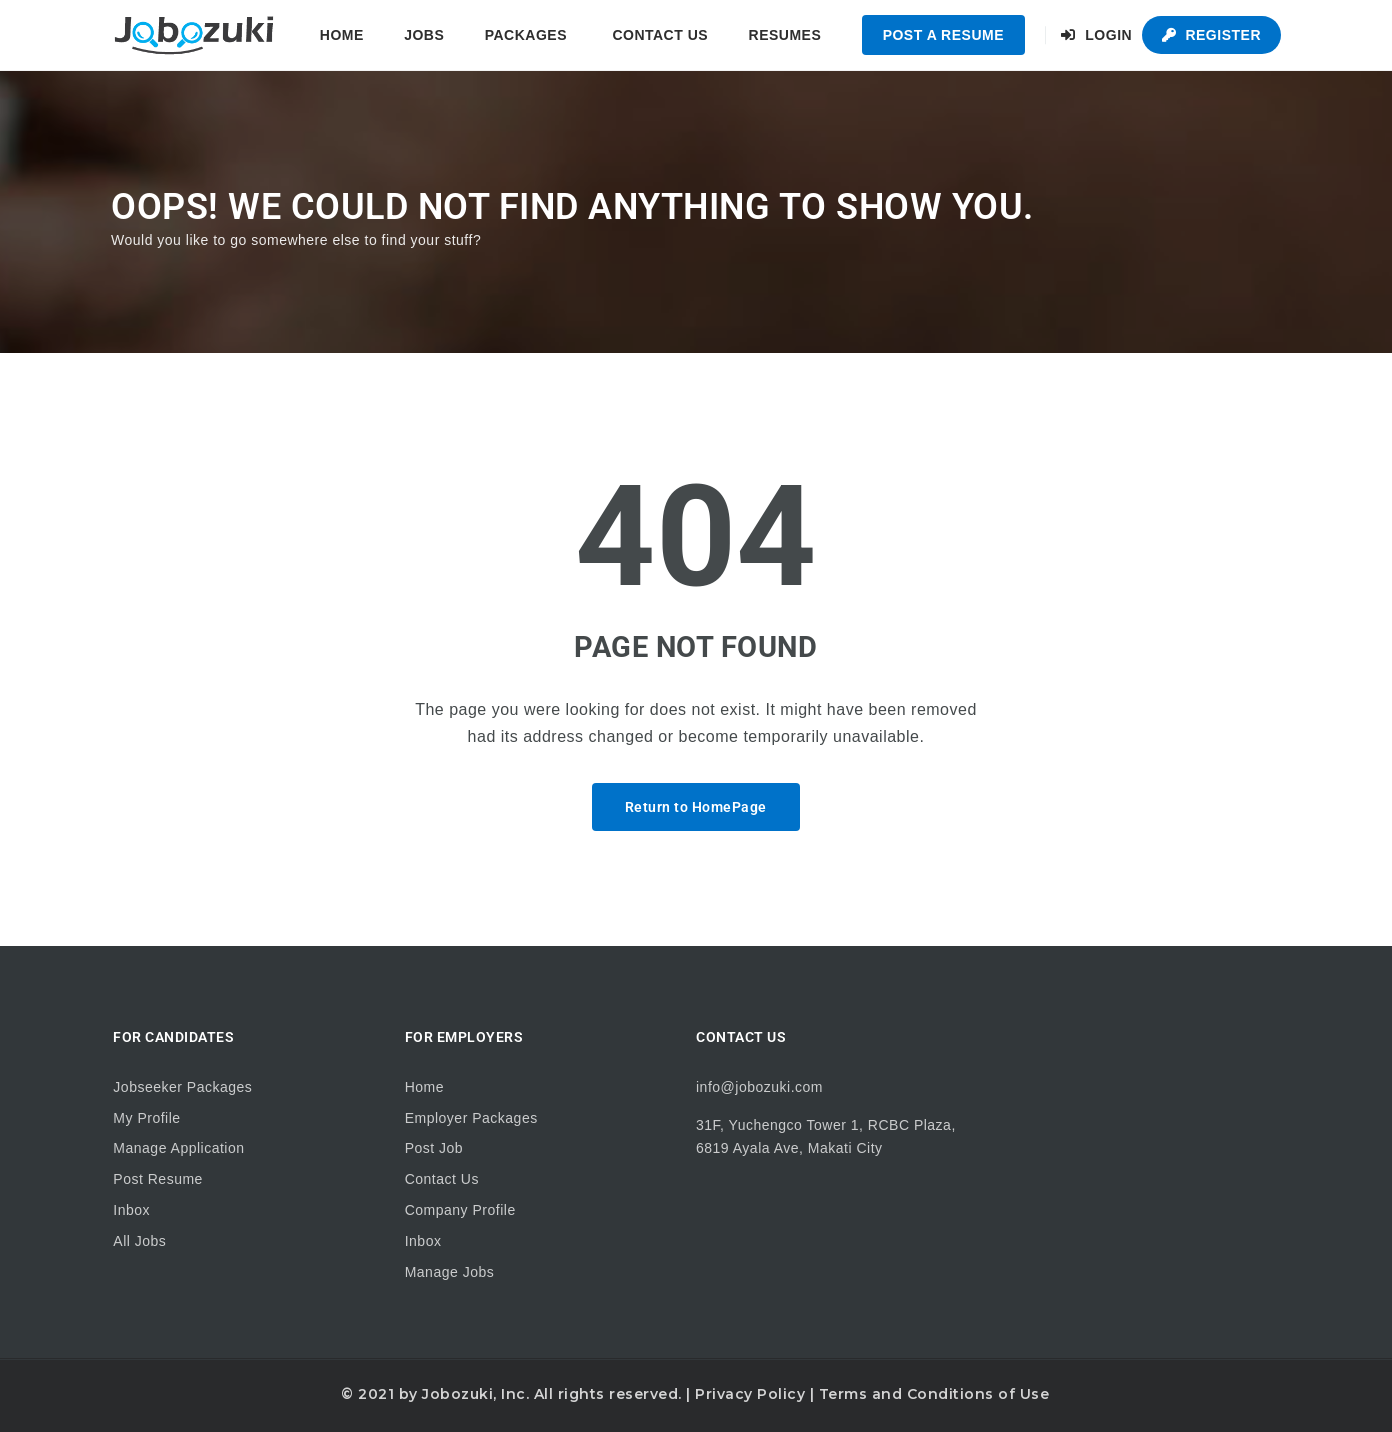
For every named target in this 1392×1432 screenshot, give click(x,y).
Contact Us (660, 35)
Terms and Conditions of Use (934, 1394)
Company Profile (460, 1210)
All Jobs (139, 1241)
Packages (526, 35)
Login (1096, 35)
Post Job (434, 1148)
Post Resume (158, 1179)
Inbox (131, 1210)
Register (1211, 35)
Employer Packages (471, 1118)
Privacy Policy (750, 1394)
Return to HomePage (696, 807)
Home (342, 35)
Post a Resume (943, 35)
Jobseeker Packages (182, 1087)
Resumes (785, 35)
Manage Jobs (450, 1272)
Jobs (424, 35)
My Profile (146, 1118)
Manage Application (178, 1148)
